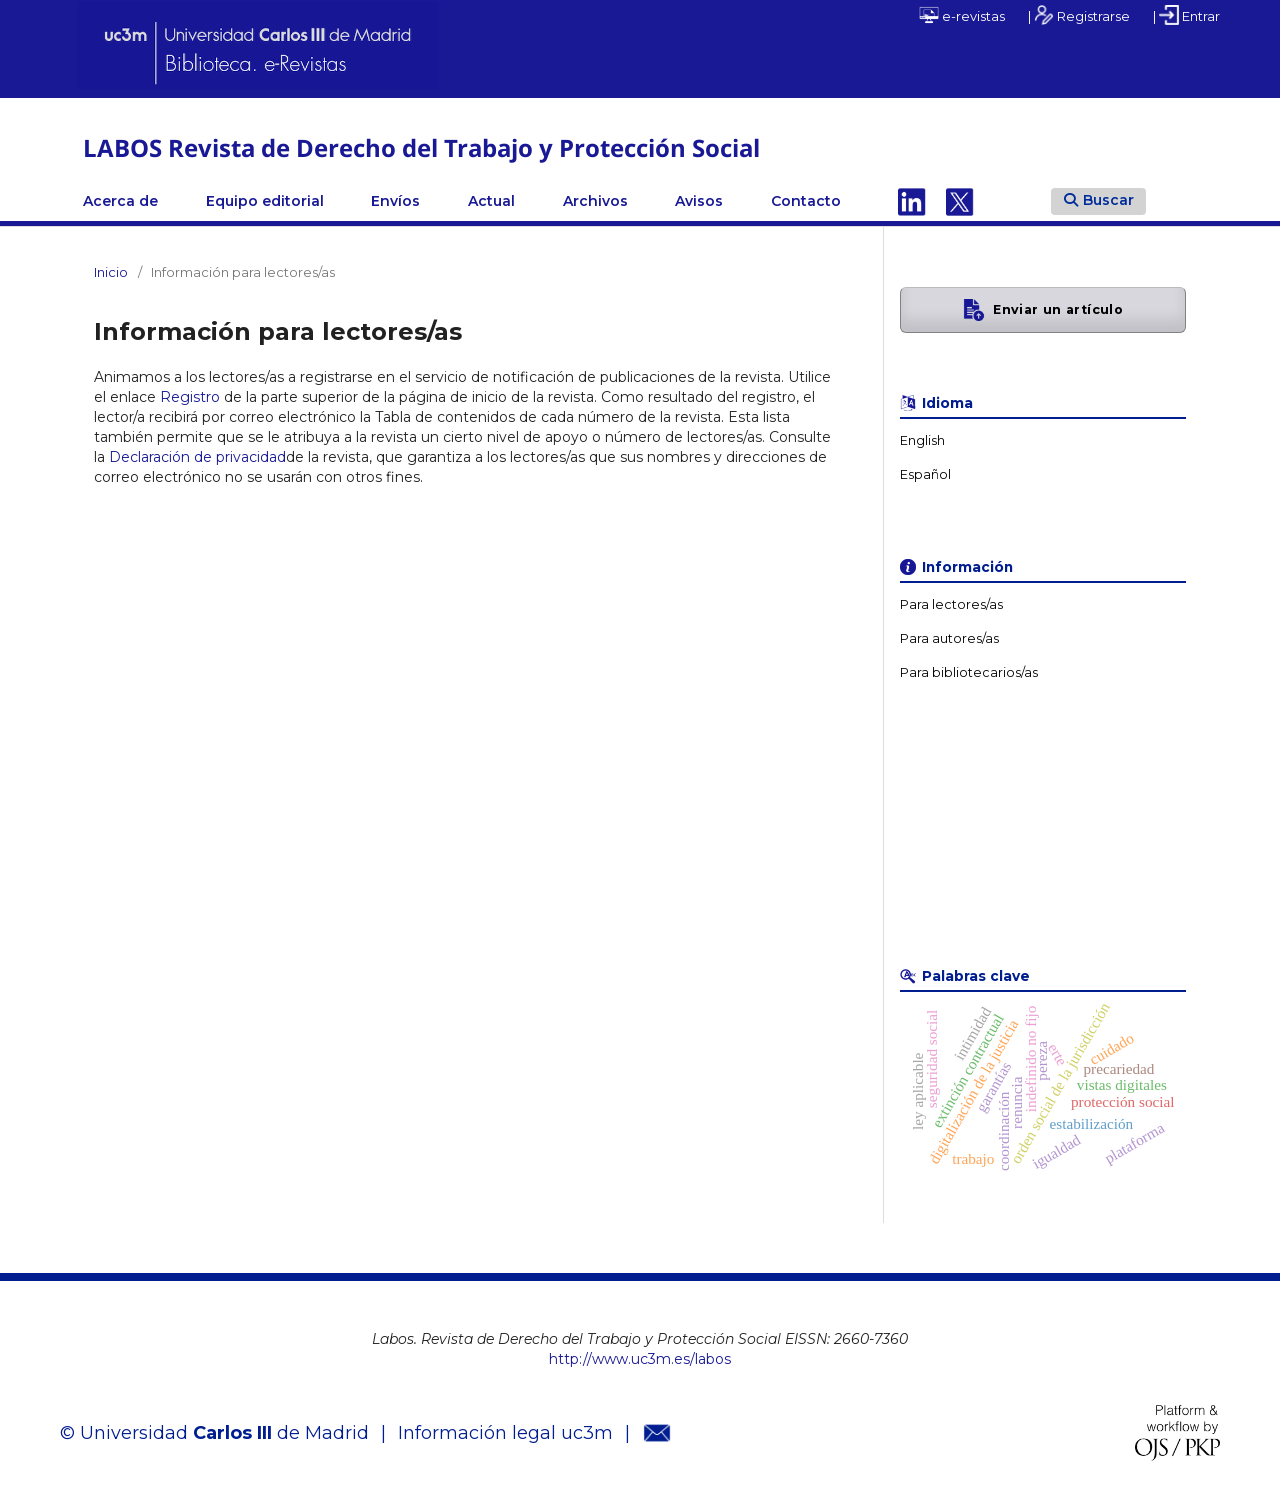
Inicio (111, 272)
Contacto (806, 201)
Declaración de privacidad (197, 457)
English (922, 440)
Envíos (395, 201)
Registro (190, 397)
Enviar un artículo (1058, 309)
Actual (491, 201)
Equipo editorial (265, 201)
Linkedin (912, 201)
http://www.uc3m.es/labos (640, 1359)
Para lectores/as (951, 604)
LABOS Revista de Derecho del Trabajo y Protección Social (421, 147)
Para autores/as (949, 638)
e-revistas (962, 15)
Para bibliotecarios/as (969, 672)
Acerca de (120, 201)
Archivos (595, 201)
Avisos (699, 201)
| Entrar (1186, 15)
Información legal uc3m (505, 1433)
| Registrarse (1079, 15)
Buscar (1099, 200)
